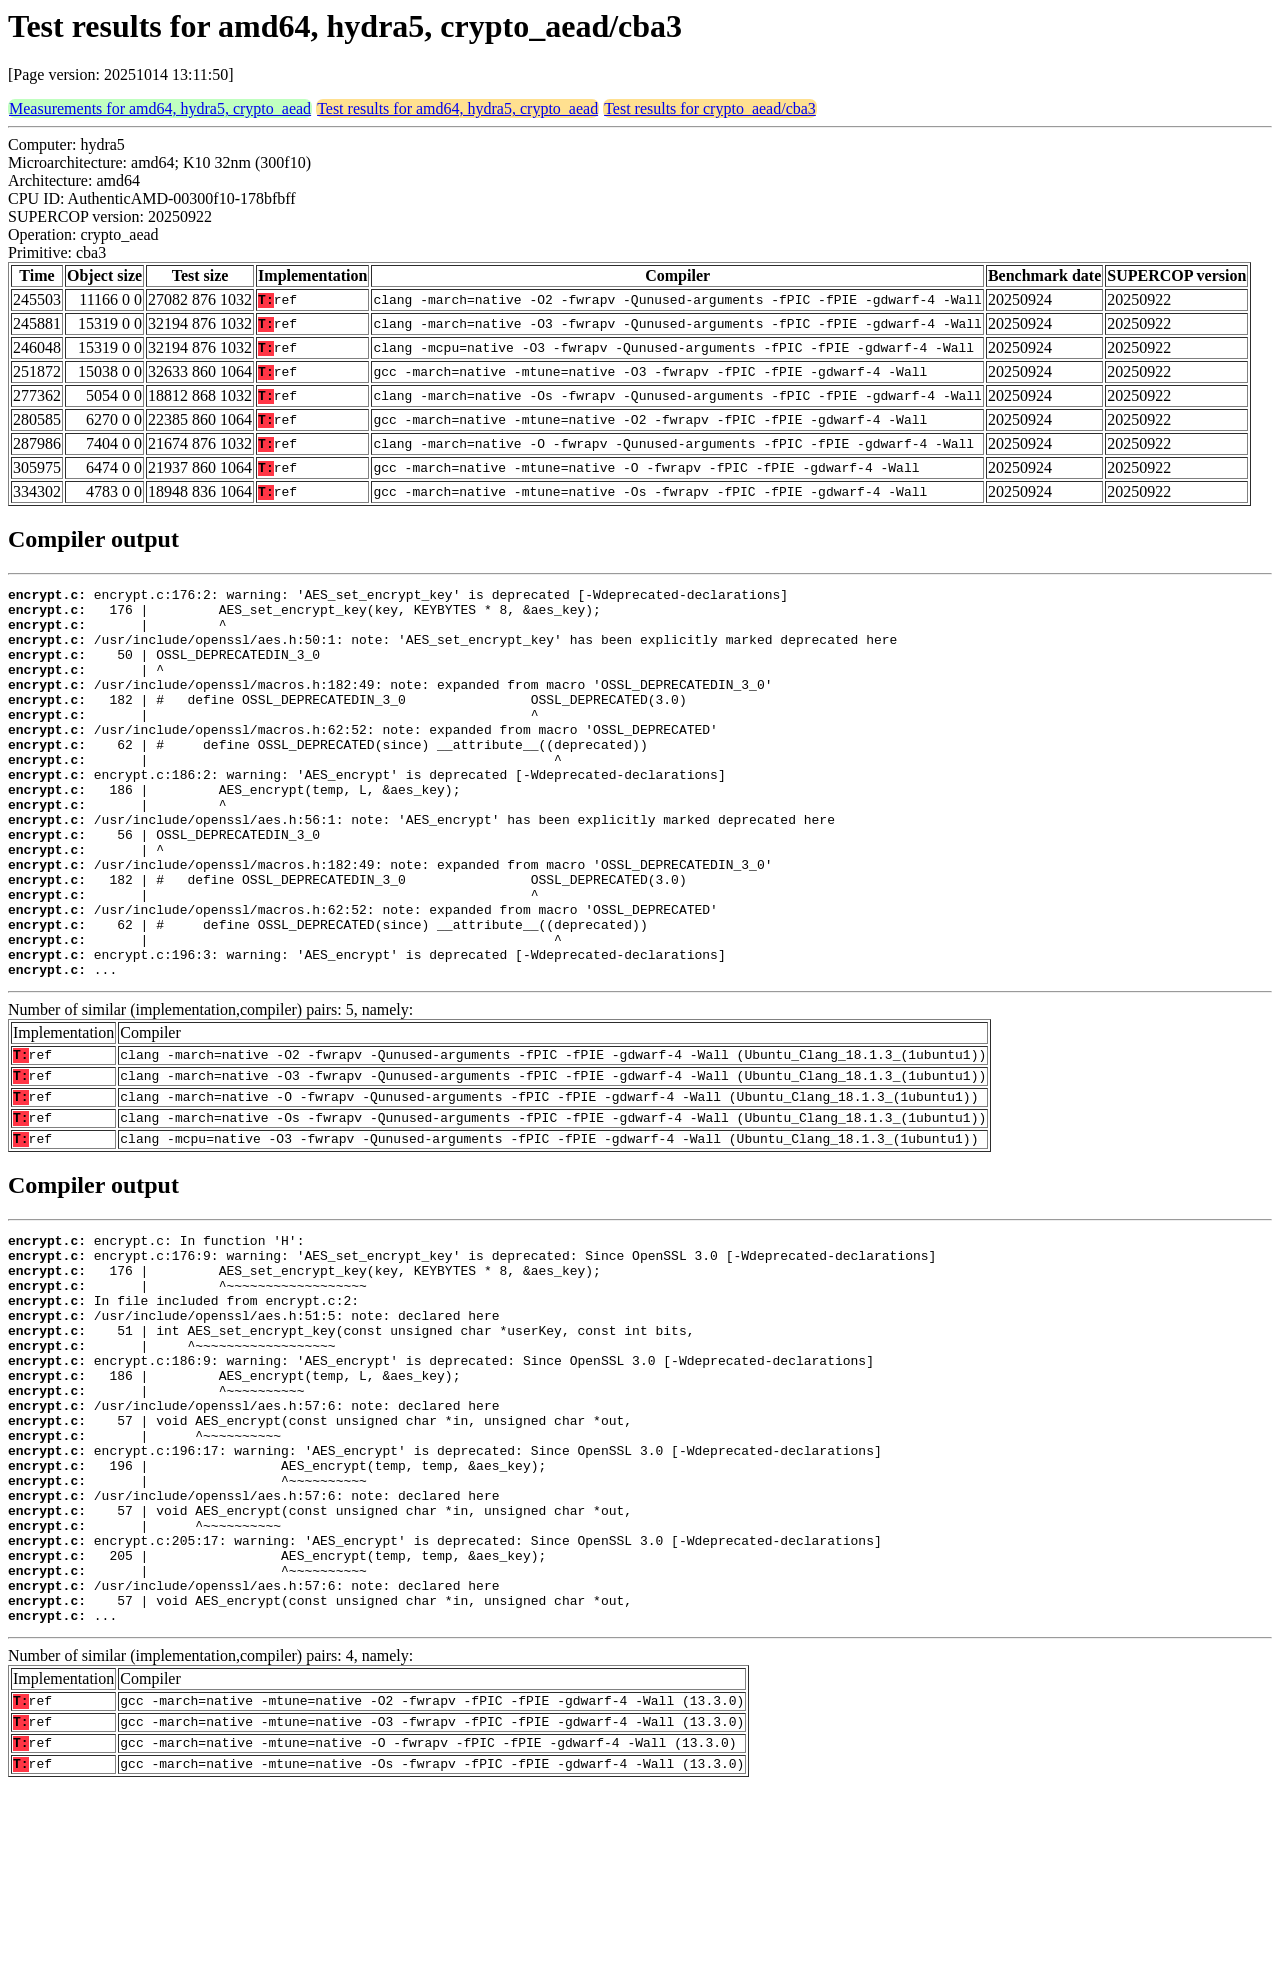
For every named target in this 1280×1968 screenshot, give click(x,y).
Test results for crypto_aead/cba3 (710, 108)
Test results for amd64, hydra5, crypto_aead (457, 108)
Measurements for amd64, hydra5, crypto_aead (160, 108)
